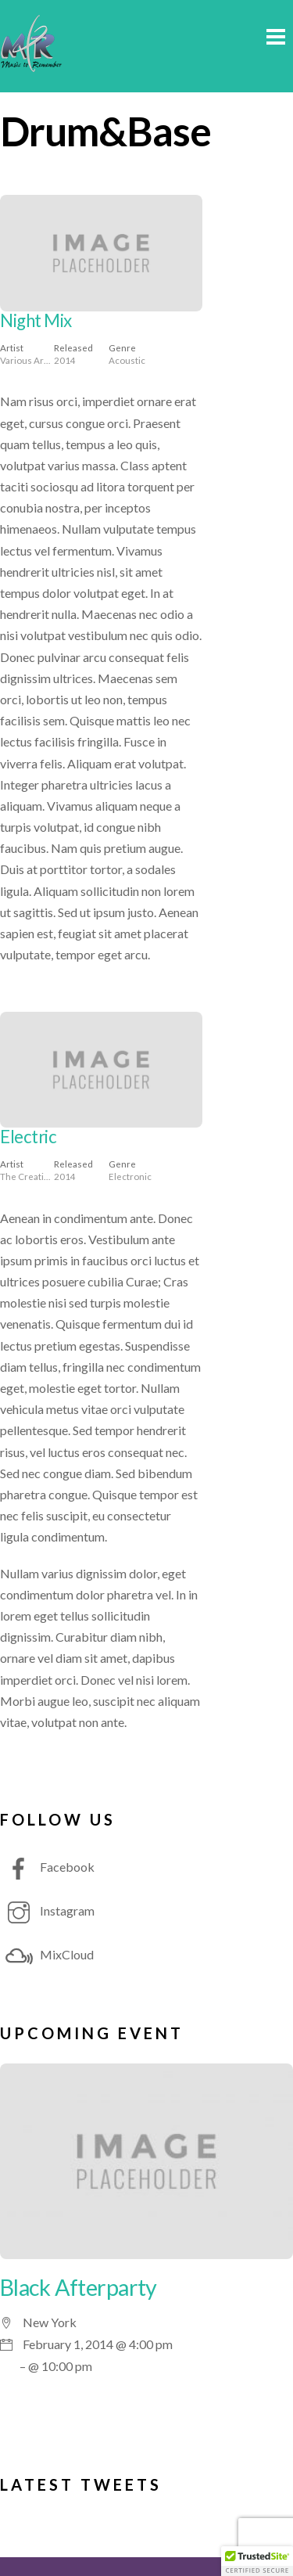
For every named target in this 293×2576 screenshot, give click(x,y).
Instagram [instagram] (47, 1910)
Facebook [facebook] (47, 1866)
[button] (257, 2561)
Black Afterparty (78, 2287)
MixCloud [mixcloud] (47, 1954)
